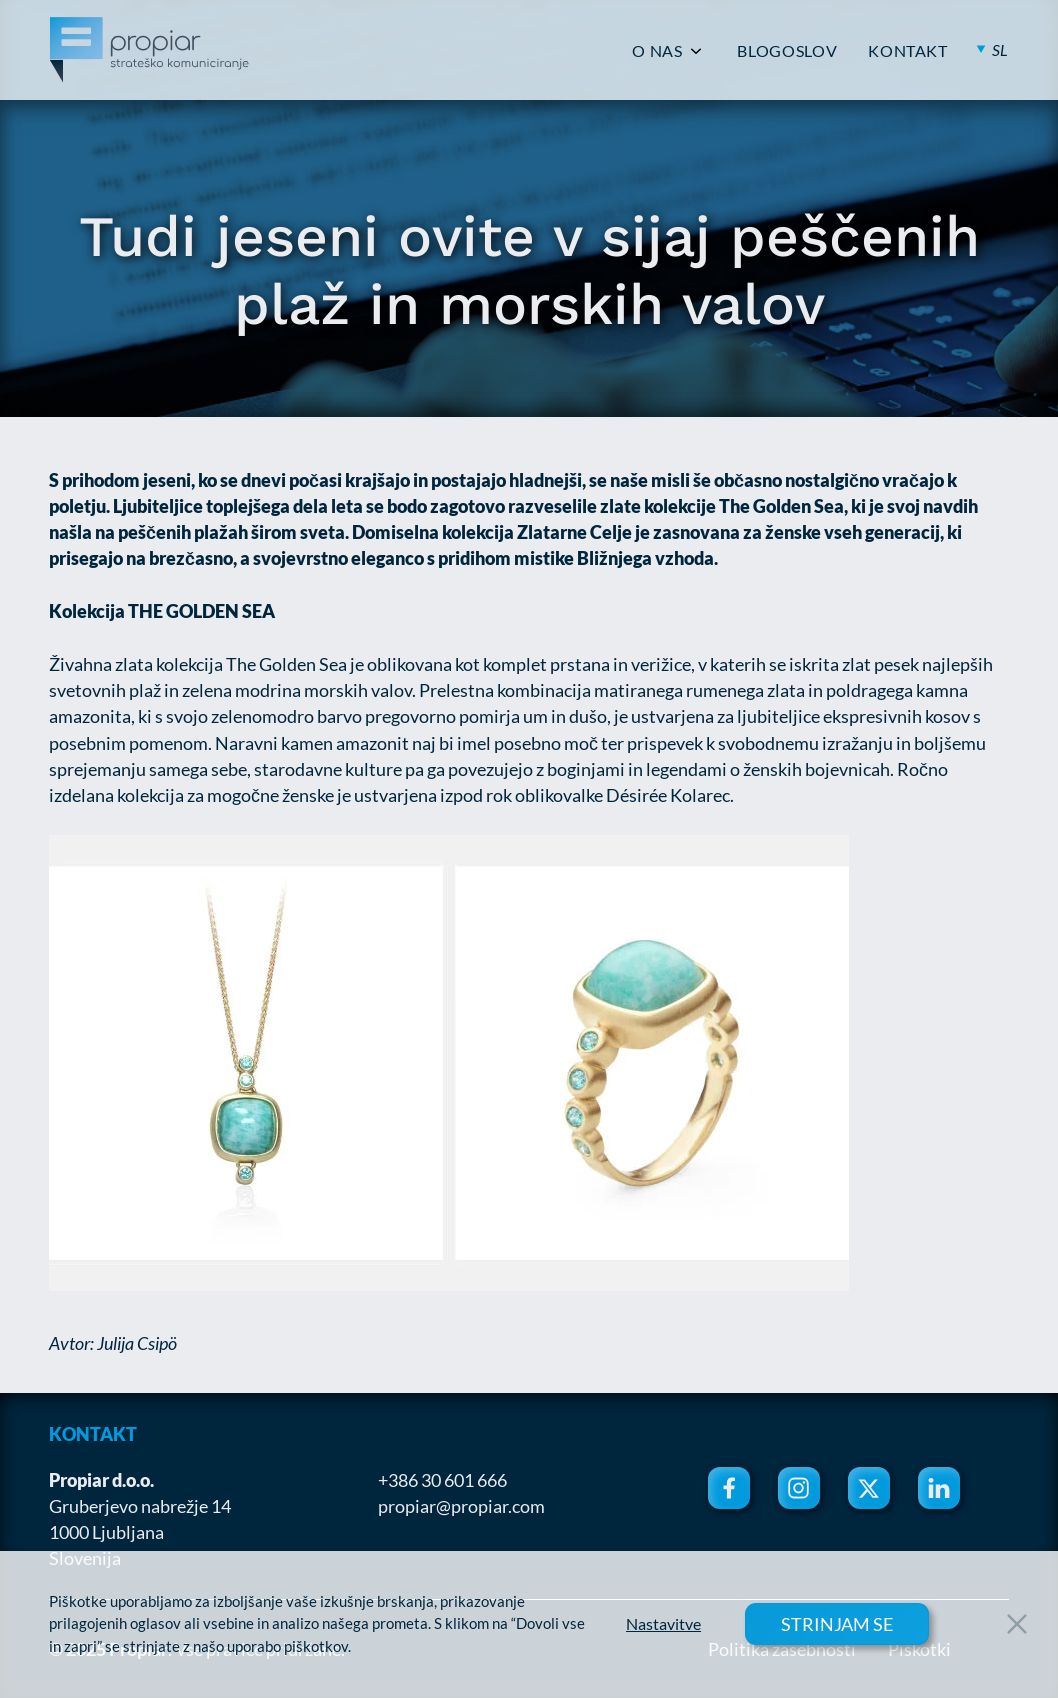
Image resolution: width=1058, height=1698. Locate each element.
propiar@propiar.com (461, 1506)
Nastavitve (663, 1624)
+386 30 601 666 (442, 1480)
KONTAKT (907, 51)
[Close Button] (1017, 1624)
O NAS (657, 51)
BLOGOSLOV (787, 51)
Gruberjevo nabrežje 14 (140, 1506)
